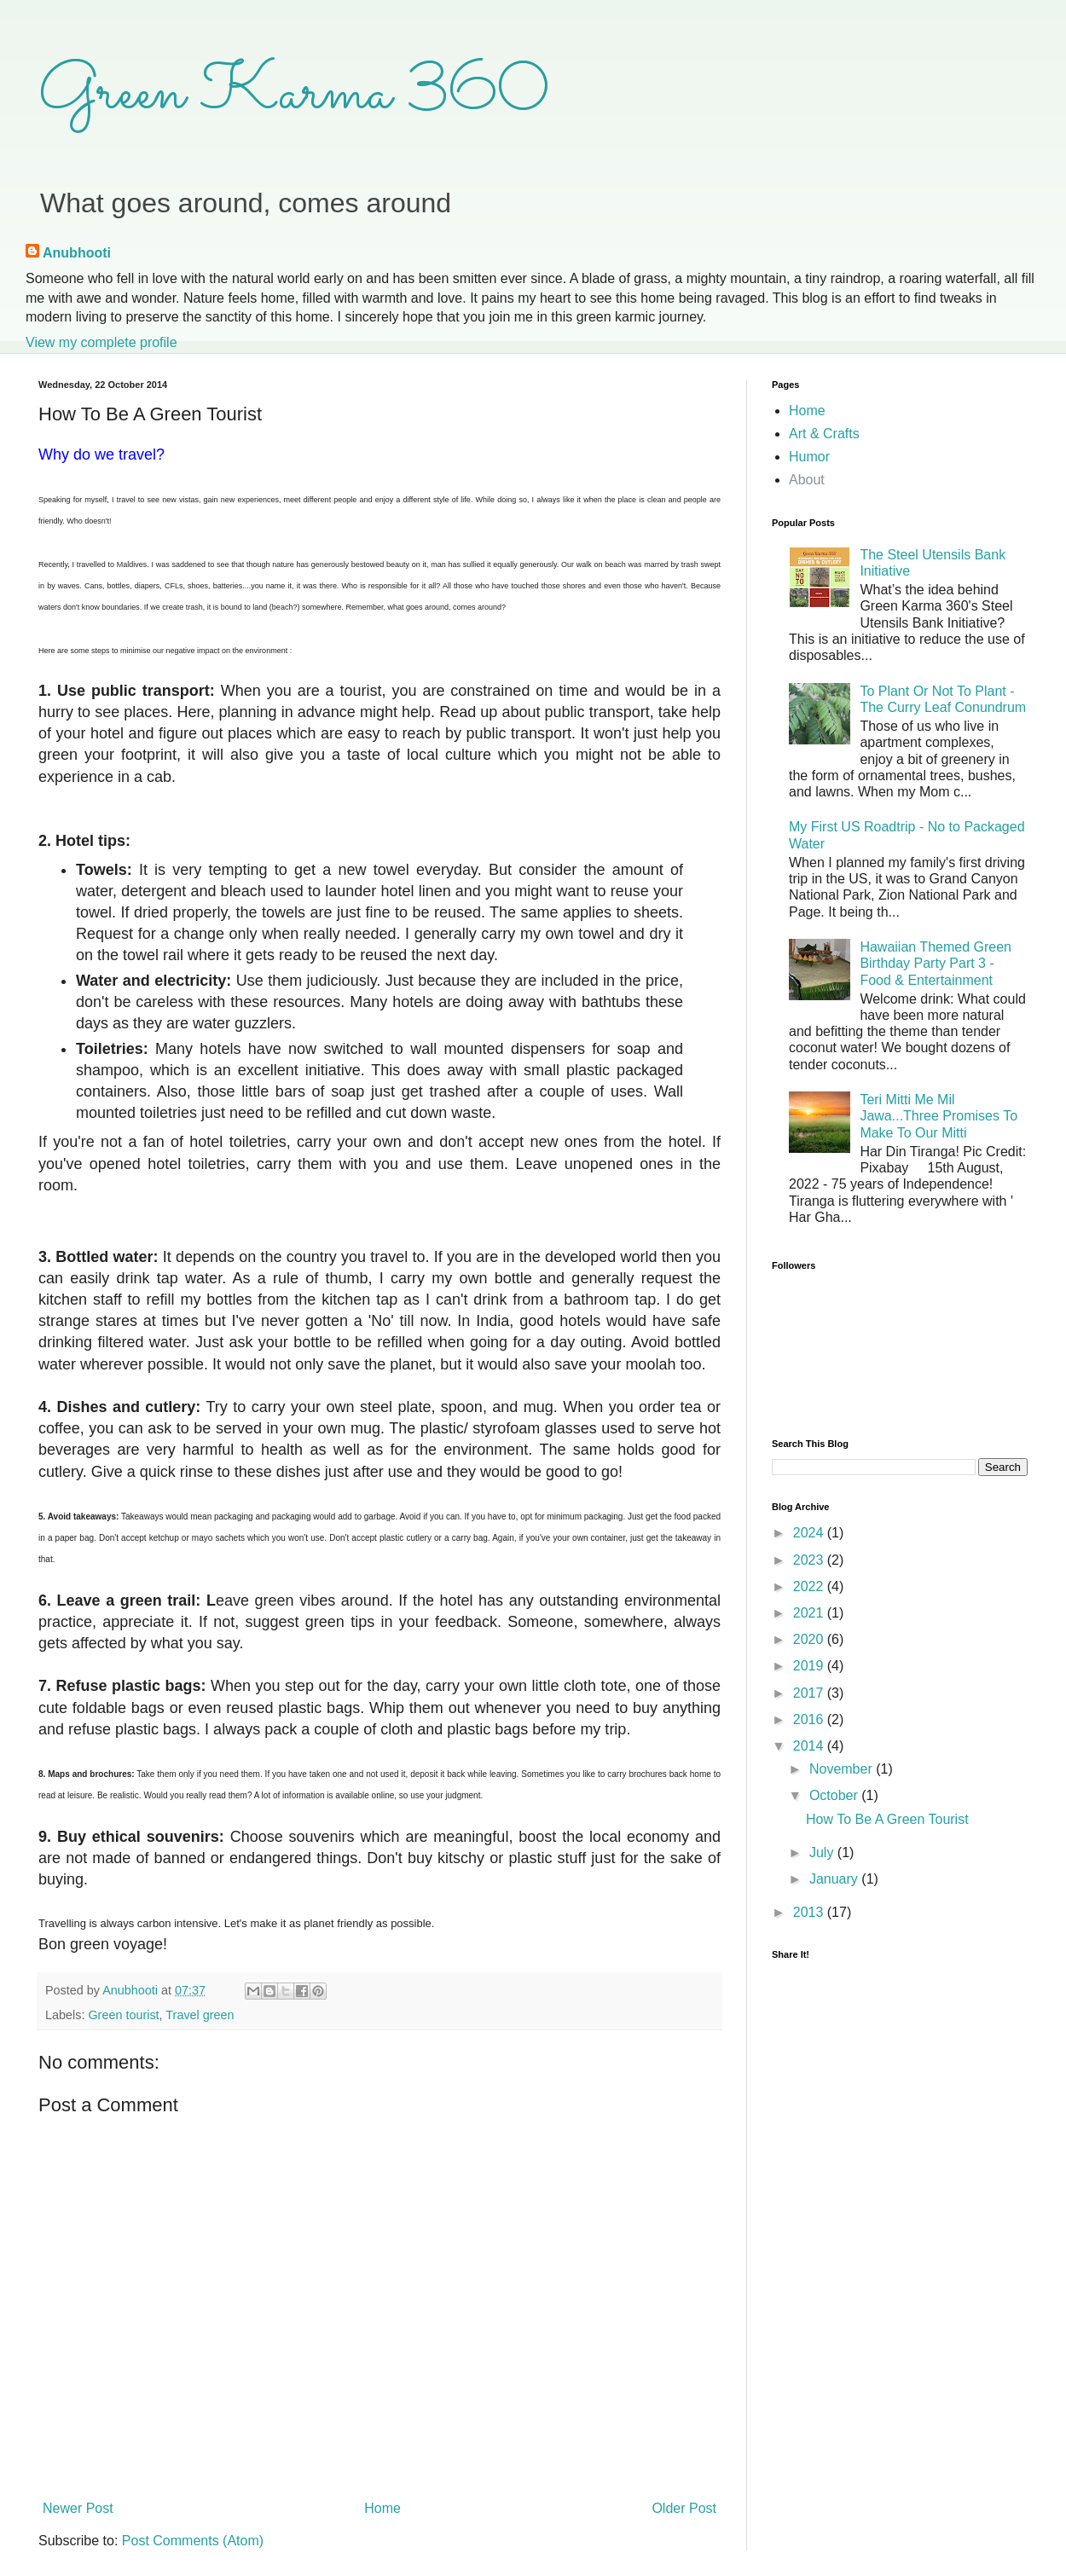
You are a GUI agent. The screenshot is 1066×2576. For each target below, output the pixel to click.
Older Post (684, 2508)
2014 (810, 1746)
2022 (810, 1586)
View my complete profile (101, 342)
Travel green (199, 2015)
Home (382, 2508)
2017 (810, 1693)
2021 (810, 1613)
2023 (810, 1560)
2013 (810, 1912)
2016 (810, 1719)
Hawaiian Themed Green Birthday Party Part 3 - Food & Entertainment (935, 963)
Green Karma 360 (293, 93)
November (842, 1769)
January (835, 1879)
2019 (810, 1665)
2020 (810, 1639)
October (835, 1795)
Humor (809, 456)
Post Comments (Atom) (193, 2540)
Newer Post (78, 2508)
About (807, 479)
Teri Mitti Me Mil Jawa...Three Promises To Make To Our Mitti (938, 1115)
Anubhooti (77, 253)
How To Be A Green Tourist (887, 1819)
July (823, 1852)
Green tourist (123, 2015)
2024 (810, 1532)
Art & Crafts (824, 433)
